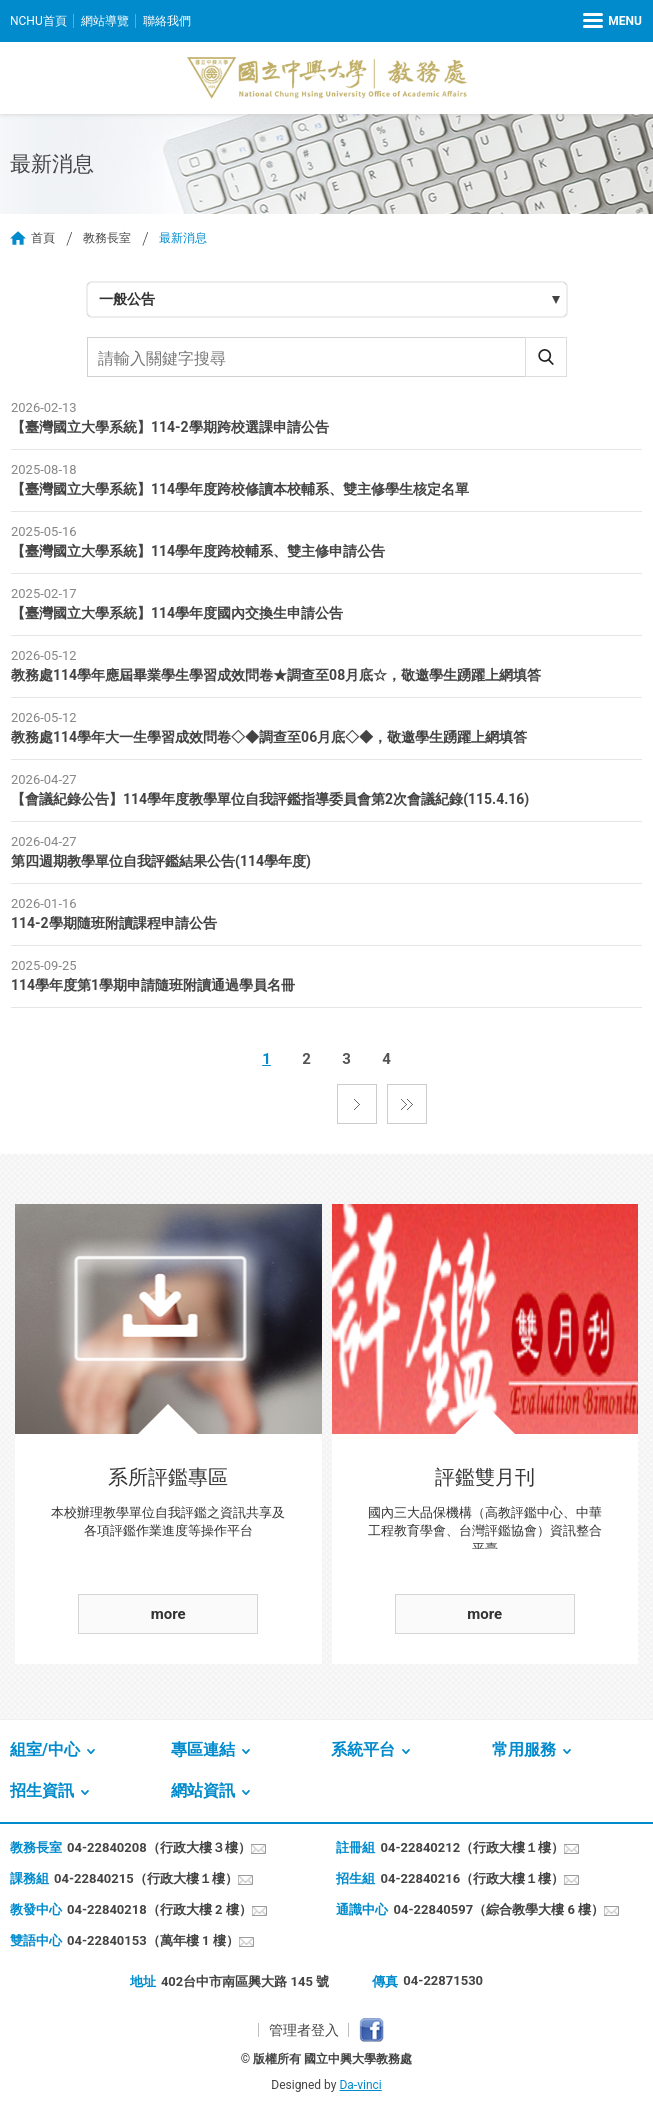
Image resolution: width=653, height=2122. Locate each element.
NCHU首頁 (38, 21)
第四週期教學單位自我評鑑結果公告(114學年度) (161, 861)
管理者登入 (304, 2030)
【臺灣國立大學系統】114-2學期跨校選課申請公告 (170, 427)
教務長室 (107, 238)
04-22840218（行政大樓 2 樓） (159, 1909)
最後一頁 (407, 1104)
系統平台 (363, 1749)
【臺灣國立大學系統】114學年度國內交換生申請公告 (177, 613)
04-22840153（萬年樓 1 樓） (153, 1940)
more (168, 1614)
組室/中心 (45, 1749)
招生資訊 (42, 1790)
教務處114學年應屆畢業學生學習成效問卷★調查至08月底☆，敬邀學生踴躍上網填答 (276, 675)
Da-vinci (360, 2085)
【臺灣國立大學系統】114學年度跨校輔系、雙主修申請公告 (198, 551)
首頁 (43, 238)
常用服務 (524, 1749)
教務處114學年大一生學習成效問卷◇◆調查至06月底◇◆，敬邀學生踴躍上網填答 (269, 737)
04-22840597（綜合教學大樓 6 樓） (498, 1909)
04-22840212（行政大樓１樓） (472, 1847)
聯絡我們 (167, 21)
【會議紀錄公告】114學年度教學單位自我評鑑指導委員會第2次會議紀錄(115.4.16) (270, 799)
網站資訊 (203, 1790)
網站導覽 (105, 21)
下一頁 (357, 1104)
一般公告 (127, 299)
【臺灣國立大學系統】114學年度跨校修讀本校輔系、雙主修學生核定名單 (240, 489)
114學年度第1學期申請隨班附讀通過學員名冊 (153, 985)
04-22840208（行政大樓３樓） (159, 1847)
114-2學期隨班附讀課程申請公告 (114, 923)
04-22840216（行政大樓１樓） (472, 1878)
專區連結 (203, 1749)
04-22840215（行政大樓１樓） (146, 1878)
